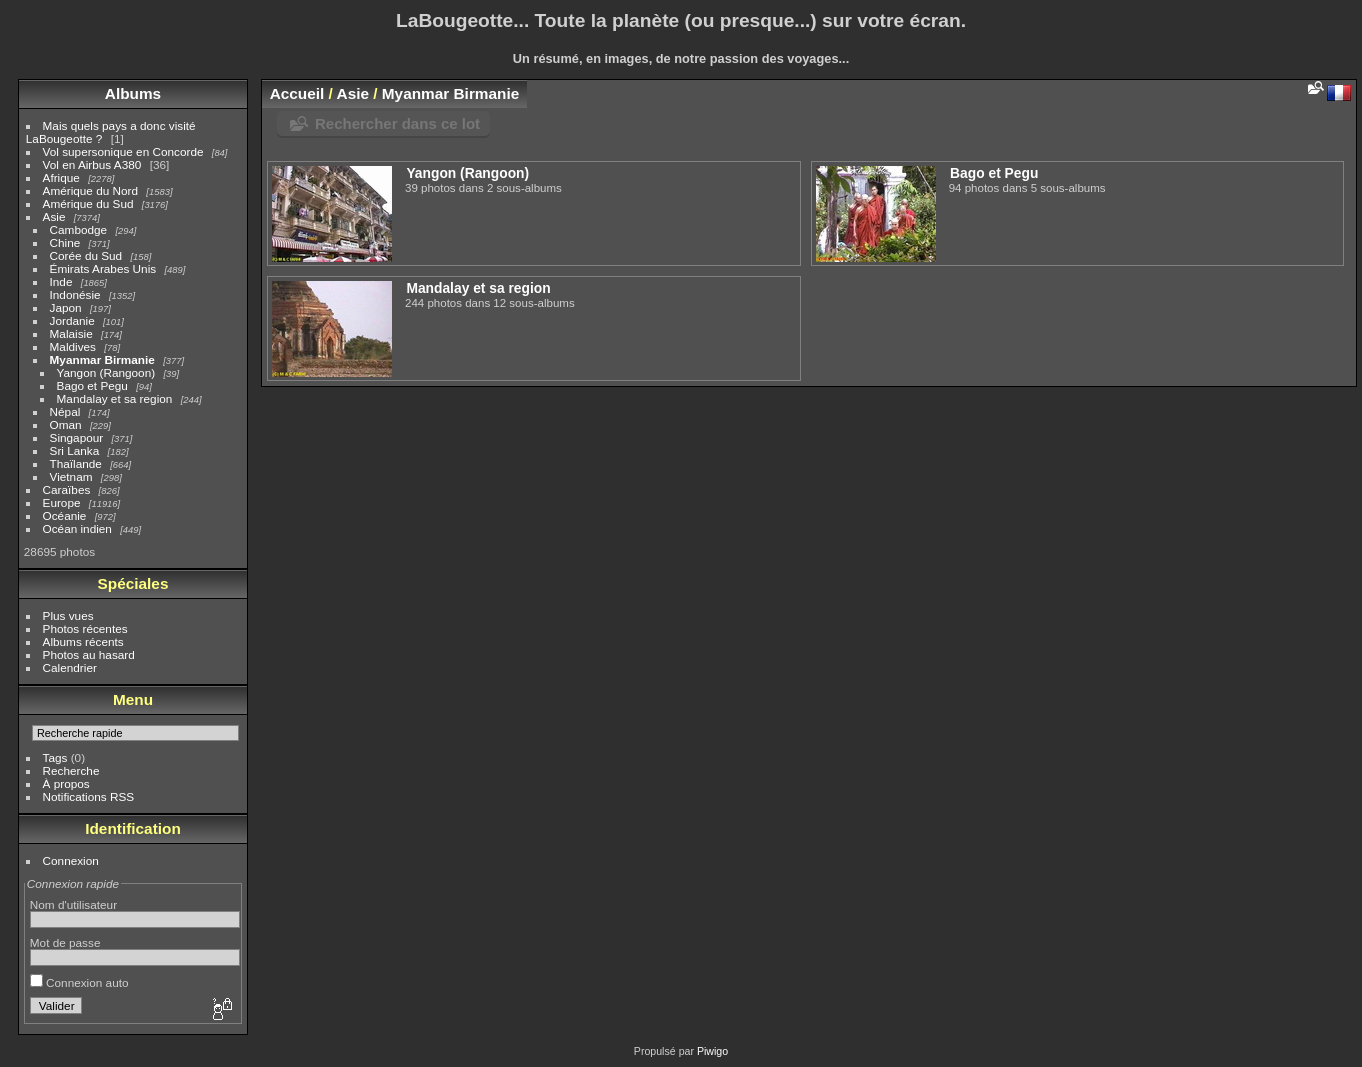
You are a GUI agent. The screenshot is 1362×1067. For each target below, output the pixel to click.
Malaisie (71, 333)
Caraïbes (67, 489)
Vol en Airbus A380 (92, 164)
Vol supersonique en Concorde (123, 151)
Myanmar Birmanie (102, 359)
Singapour (77, 437)
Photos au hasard (89, 654)
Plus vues (68, 615)
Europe (62, 502)
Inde (61, 281)
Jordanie (72, 320)
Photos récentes (85, 628)
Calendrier (70, 667)
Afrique (61, 177)
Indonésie (75, 294)
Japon (66, 307)
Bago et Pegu (92, 385)
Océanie (65, 515)
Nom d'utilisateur (73, 904)
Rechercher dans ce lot (397, 123)
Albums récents (83, 641)
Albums (133, 93)
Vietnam (71, 476)
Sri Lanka (75, 450)
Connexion (71, 860)
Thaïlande (76, 463)
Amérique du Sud (88, 203)
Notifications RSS (89, 796)
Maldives (73, 346)
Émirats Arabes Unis (103, 268)
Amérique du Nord (90, 190)
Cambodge (79, 229)
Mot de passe (65, 942)
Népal (65, 411)
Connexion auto (79, 982)
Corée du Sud (86, 255)
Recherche (71, 770)
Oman (66, 424)
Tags (55, 757)
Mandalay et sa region (115, 398)
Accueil (297, 93)
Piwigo (712, 1051)
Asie (54, 216)
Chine (65, 242)
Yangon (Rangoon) (106, 372)
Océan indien (77, 528)
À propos (66, 783)
